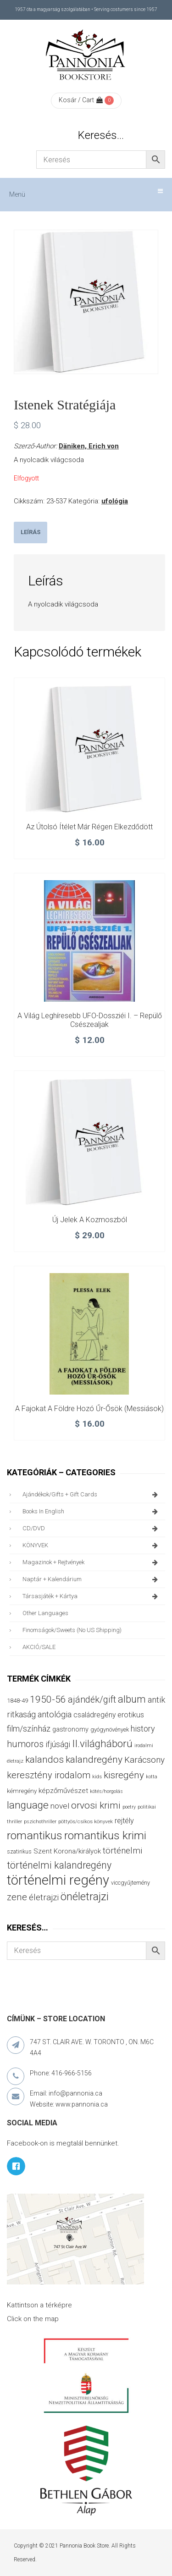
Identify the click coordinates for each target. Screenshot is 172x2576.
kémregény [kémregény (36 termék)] (22, 1790)
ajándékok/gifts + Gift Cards (91, 1494)
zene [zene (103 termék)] (17, 1897)
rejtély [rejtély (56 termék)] (124, 1820)
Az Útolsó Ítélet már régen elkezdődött (89, 826)
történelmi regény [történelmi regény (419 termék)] (58, 1880)
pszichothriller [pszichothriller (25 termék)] (40, 1822)
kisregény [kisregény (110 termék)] (124, 1775)
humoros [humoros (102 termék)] (25, 1743)
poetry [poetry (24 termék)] (129, 1807)
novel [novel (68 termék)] (59, 1805)
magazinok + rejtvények (91, 1562)
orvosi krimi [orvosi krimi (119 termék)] (96, 1805)
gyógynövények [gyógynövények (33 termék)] (109, 1729)
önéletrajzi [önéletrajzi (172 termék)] (85, 1896)
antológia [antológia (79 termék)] (55, 1714)
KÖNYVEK (91, 1545)
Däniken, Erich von (89, 446)
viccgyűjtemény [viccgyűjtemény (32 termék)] (130, 1882)
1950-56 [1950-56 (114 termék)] (48, 1699)
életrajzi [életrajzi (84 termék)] (44, 1897)
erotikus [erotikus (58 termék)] (130, 1714)
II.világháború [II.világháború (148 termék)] (102, 1743)
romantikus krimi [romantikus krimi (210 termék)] (105, 1835)
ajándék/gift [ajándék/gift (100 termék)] (92, 1699)
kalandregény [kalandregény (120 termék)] (94, 1759)
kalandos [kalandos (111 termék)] (44, 1759)
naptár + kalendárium (91, 1579)
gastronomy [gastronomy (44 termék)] (70, 1729)
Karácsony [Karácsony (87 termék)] (144, 1759)
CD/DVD (91, 1528)
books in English (91, 1511)
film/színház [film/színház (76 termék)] (28, 1728)
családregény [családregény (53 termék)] (94, 1714)
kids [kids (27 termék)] (97, 1776)
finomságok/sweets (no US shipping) (72, 1630)
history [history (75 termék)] (143, 1728)
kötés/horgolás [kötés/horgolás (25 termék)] (106, 1791)
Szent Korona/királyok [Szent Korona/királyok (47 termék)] (67, 1851)
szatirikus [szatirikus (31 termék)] (19, 1851)
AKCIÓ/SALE (38, 1647)
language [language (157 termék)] (28, 1805)
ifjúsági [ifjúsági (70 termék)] (57, 1744)
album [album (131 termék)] (132, 1699)
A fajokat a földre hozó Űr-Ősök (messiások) (89, 1408)
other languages (45, 1613)
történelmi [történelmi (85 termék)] (122, 1851)
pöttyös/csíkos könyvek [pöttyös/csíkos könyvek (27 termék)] (85, 1821)
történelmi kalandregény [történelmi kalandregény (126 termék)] (59, 1865)
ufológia (114, 501)
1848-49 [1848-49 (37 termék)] (17, 1700)
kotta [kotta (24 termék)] (151, 1777)
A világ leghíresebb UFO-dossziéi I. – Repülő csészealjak (89, 1020)
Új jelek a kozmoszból (89, 1219)
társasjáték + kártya (91, 1596)
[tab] (30, 532)
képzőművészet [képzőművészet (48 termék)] (63, 1791)
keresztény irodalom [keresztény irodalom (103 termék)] (48, 1775)
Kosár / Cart (81, 100)
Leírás (30, 532)
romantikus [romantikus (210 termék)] (34, 1835)
